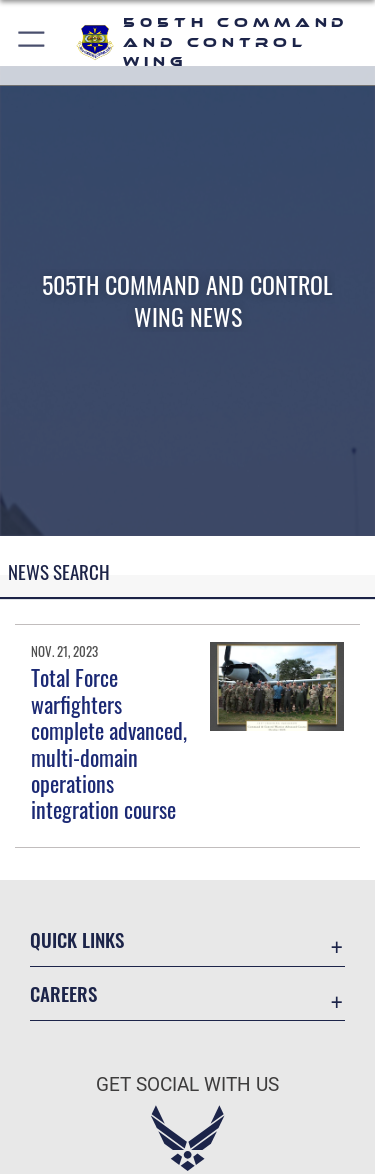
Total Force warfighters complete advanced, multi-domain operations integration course (109, 743)
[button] (32, 42)
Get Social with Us (187, 1084)
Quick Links (77, 939)
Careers (63, 993)
